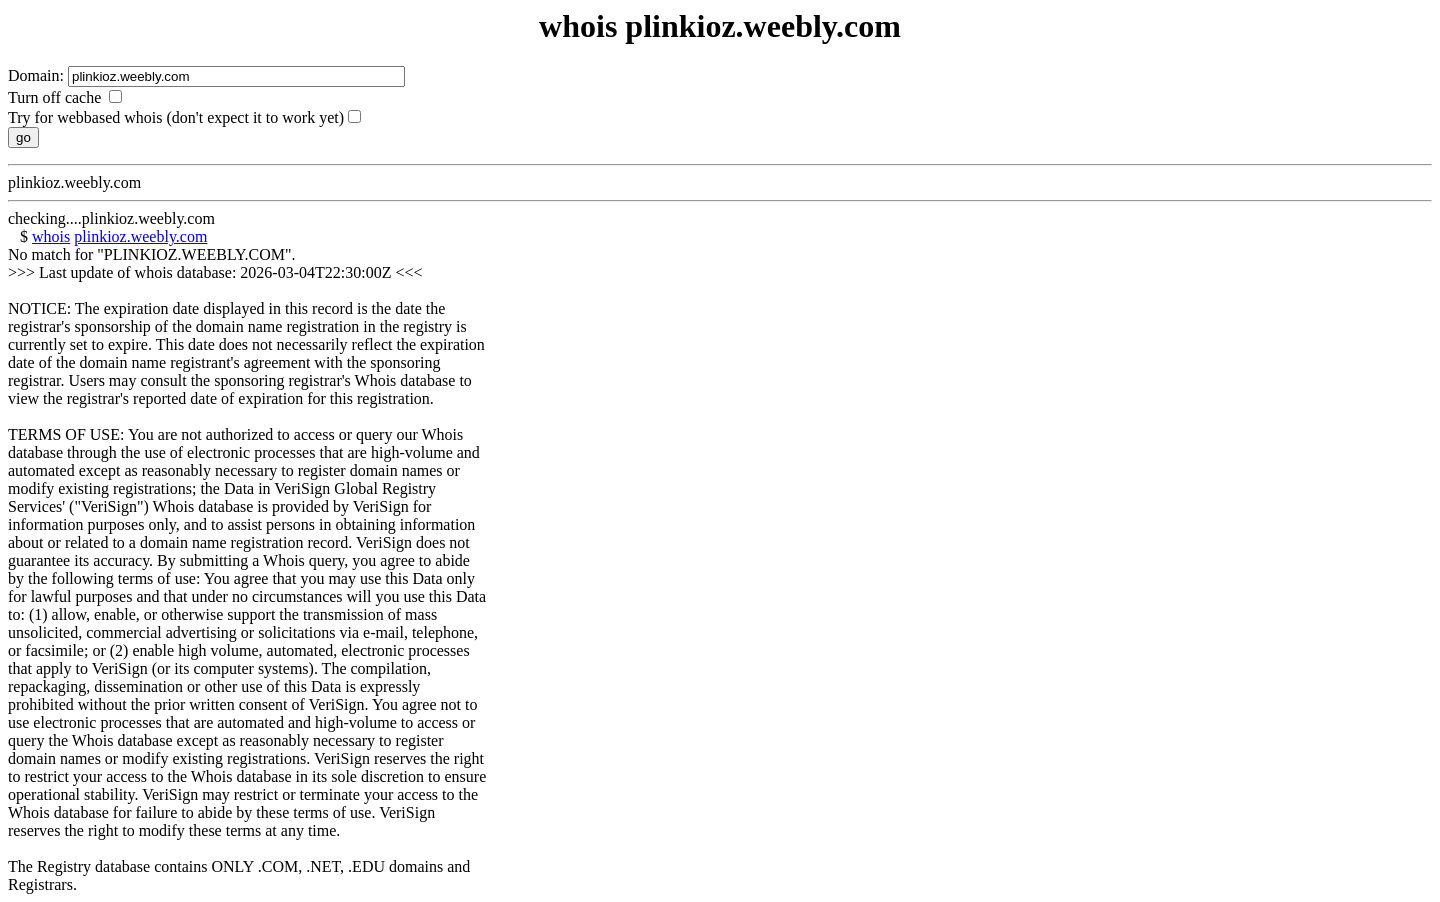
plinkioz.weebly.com (140, 236)
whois (51, 236)
